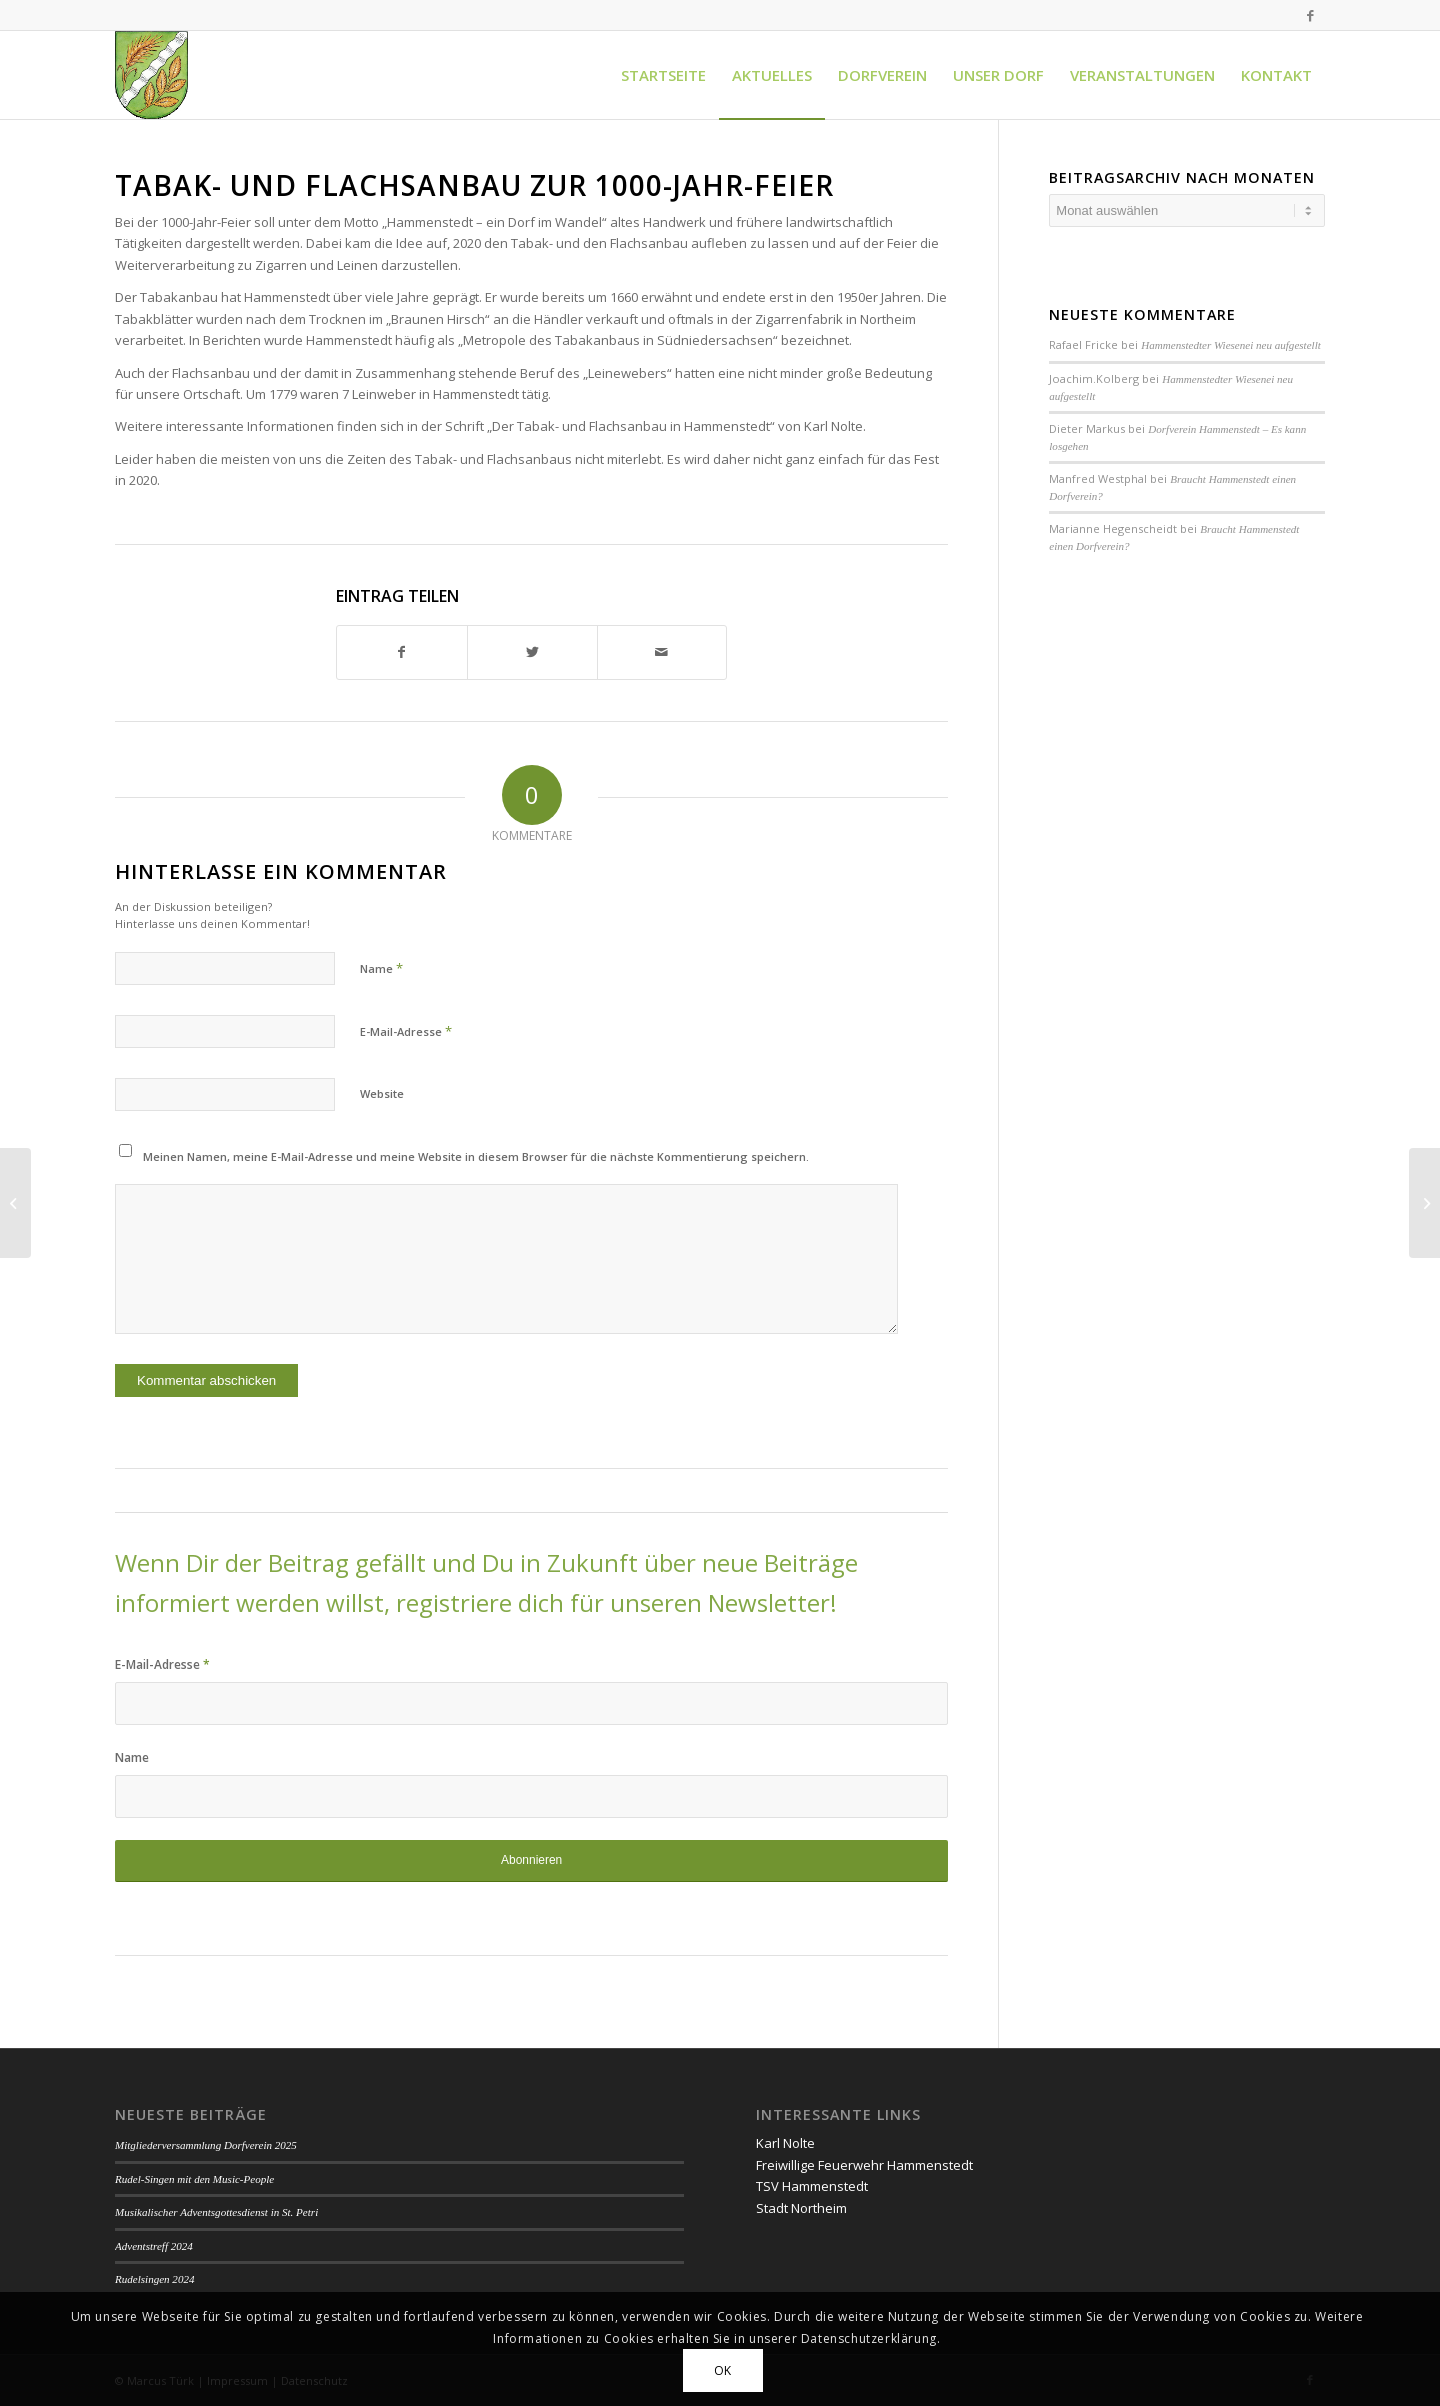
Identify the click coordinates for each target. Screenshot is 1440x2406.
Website (382, 1093)
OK (723, 2370)
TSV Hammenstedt (812, 2186)
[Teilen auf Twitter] (532, 652)
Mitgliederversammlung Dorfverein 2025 (206, 2145)
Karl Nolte (785, 2143)
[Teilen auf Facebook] (402, 652)
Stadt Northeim (801, 2208)
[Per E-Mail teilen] (662, 652)
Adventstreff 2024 (154, 2246)
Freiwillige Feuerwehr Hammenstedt (864, 2165)
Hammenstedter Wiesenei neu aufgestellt (1230, 345)
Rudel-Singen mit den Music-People (194, 2179)
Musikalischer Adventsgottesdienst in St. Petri (216, 2212)
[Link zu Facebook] (1310, 15)
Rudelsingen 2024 (154, 2279)
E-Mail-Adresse (406, 1031)
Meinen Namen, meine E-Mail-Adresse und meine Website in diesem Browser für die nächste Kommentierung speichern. (476, 1156)
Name (381, 968)
